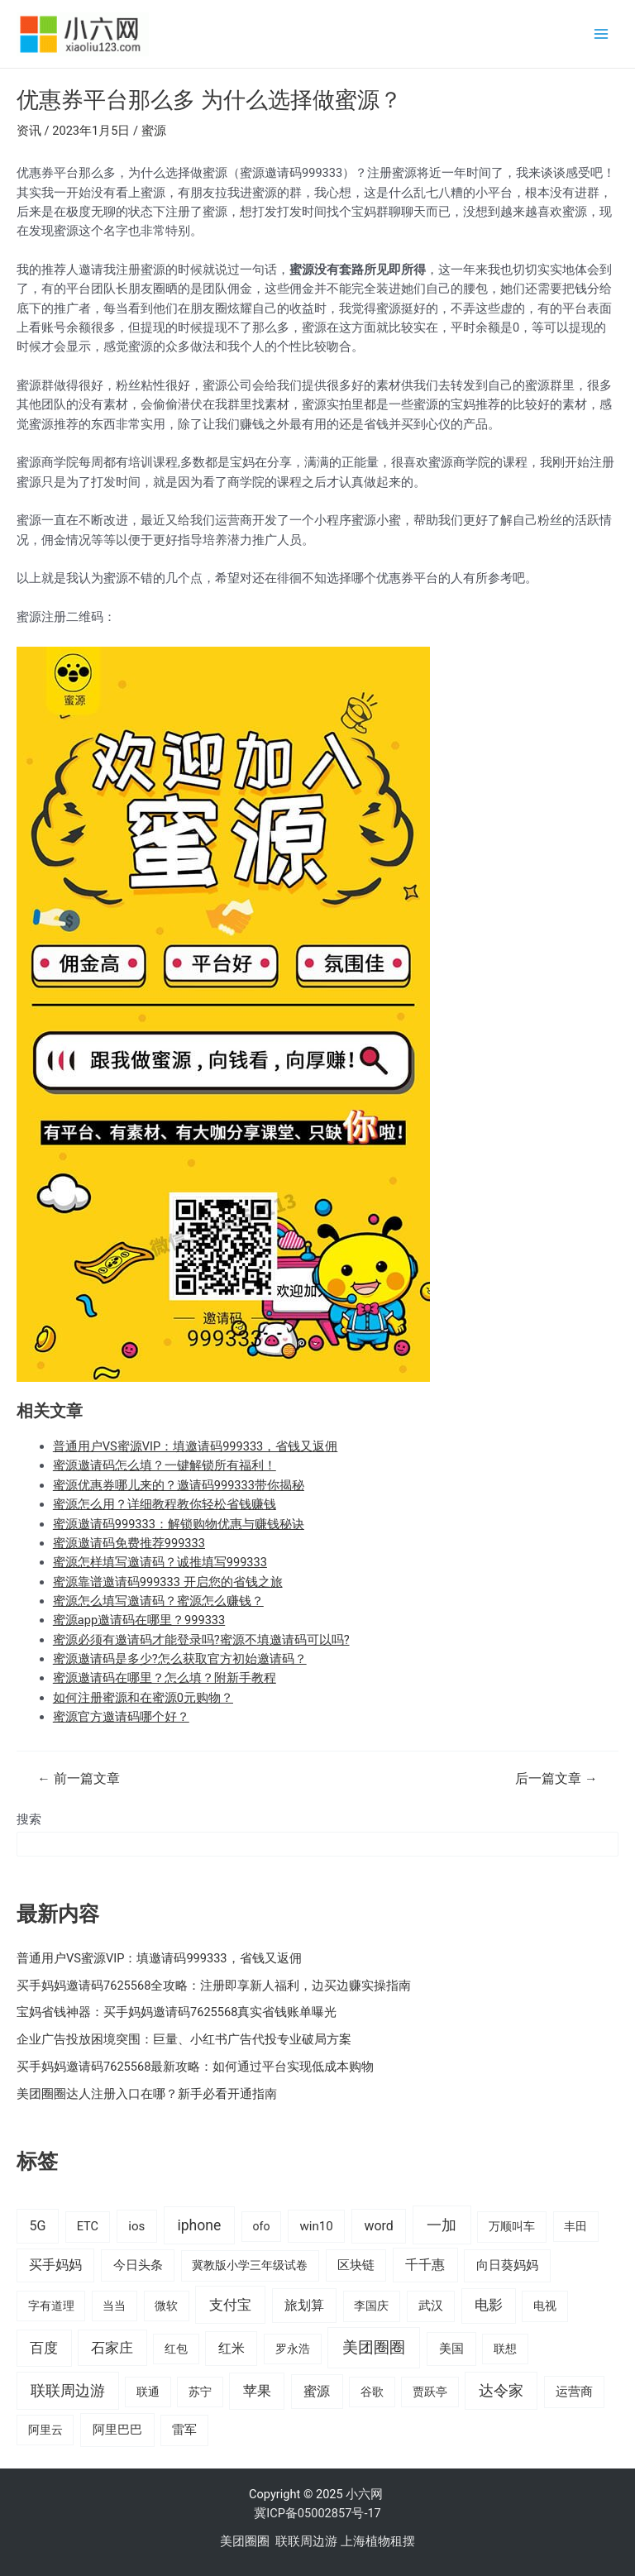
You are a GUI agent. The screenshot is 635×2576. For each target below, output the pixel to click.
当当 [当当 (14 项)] (114, 2305)
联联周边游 (306, 2541)
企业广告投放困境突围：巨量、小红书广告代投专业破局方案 (184, 2039)
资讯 (29, 130)
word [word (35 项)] (378, 2226)
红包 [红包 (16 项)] (176, 2348)
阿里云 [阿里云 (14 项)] (45, 2429)
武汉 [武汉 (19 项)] (430, 2305)
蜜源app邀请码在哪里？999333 (139, 1620)
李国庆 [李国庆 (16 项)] (371, 2305)
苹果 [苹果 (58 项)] (257, 2390)
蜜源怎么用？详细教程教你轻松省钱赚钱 (164, 1504)
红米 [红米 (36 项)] (231, 2348)
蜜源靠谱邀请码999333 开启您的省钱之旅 (168, 1582)
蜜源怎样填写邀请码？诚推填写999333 (160, 1562)
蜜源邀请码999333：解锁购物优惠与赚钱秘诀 (178, 1524)
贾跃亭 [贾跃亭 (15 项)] (430, 2391)
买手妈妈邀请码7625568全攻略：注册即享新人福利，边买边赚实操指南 (214, 1985)
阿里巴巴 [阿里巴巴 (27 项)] (117, 2429)
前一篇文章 (78, 1779)
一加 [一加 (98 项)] (441, 2225)
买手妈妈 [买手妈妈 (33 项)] (55, 2265)
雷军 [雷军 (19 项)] (184, 2429)
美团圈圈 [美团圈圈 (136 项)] (373, 2347)
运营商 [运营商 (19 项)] (574, 2391)
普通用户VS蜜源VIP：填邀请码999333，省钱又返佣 (195, 1446)
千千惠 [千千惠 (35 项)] (425, 2265)
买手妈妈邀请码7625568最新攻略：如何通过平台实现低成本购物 (195, 2066)
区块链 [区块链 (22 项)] (356, 2265)
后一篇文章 (556, 1779)
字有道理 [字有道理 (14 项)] (51, 2305)
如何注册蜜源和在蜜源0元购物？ (143, 1697)
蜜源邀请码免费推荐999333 (129, 1543)
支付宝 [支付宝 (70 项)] (230, 2304)
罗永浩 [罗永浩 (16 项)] (292, 2348)
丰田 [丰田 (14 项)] (575, 2226)
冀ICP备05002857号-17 (317, 2513)
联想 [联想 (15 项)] (505, 2348)
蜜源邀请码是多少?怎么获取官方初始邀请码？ (180, 1658)
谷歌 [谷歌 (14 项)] (372, 2391)
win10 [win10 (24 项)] (315, 2226)
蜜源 (153, 130)
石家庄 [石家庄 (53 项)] (112, 2347)
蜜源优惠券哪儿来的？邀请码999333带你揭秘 (178, 1485)
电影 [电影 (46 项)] (489, 2305)
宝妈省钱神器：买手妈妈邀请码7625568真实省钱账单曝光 (177, 2012)
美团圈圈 (245, 2541)
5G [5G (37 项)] (37, 2226)
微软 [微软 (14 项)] (166, 2305)
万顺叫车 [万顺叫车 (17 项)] (512, 2227)
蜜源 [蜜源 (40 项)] (316, 2391)
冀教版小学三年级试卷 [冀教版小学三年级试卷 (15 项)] (250, 2265)
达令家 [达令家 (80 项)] (501, 2390)
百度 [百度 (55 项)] (44, 2347)
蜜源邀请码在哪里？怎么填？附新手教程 (164, 1677)
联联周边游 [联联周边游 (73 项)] (68, 2390)
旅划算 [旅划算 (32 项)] (304, 2305)
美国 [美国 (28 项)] (451, 2348)
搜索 (29, 1819)
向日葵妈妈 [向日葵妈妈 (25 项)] (507, 2265)
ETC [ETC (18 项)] (87, 2227)
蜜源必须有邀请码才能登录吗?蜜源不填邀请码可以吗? (201, 1639)
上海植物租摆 (378, 2541)
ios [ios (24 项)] (136, 2226)
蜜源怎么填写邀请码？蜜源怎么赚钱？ (158, 1601)
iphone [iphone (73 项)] (199, 2225)
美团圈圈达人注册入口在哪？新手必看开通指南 (147, 2093)
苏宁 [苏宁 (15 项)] (200, 2391)
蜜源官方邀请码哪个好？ (121, 1716)
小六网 (366, 2494)
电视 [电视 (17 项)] (544, 2306)
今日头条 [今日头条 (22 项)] (138, 2265)
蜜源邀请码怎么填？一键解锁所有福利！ (164, 1465)
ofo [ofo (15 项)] (261, 2226)
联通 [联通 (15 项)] (148, 2391)
